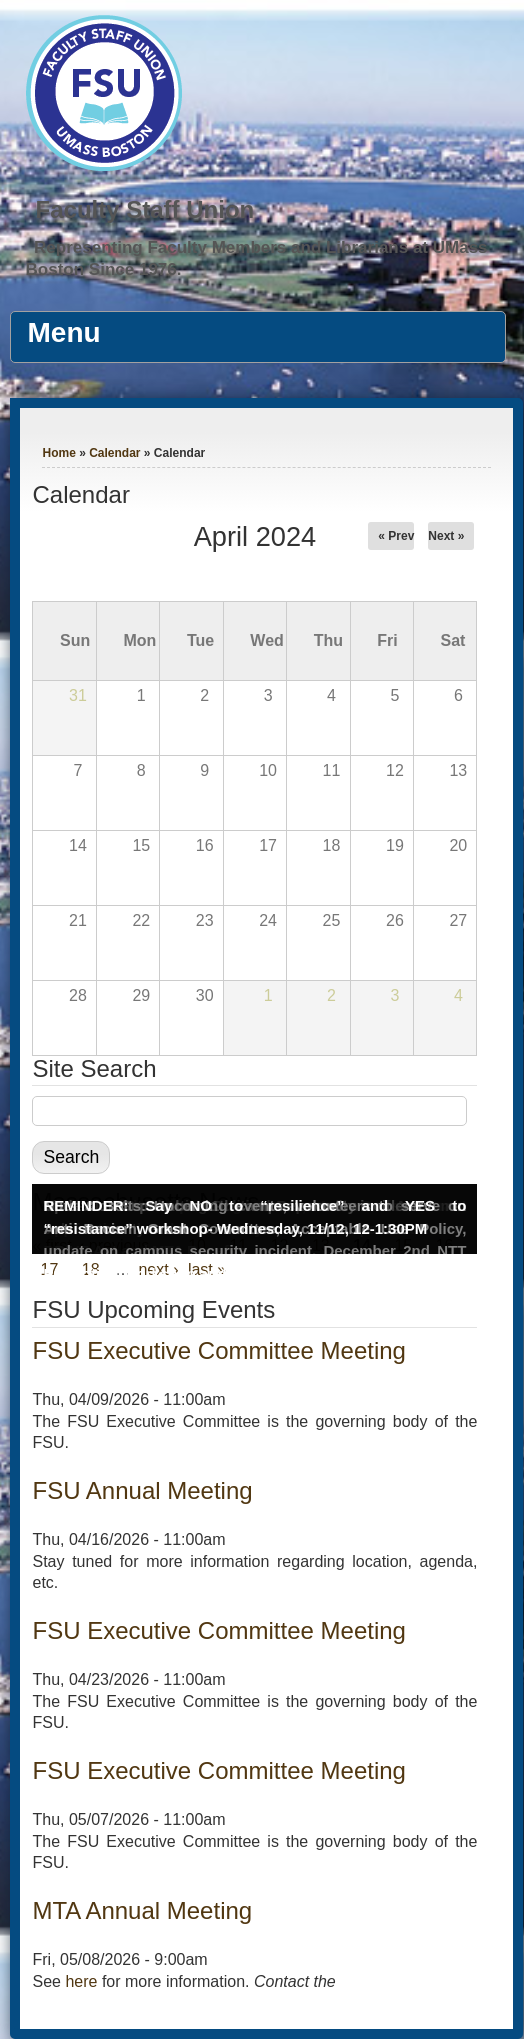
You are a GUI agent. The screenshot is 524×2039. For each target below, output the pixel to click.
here (81, 1981)
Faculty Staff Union (145, 209)
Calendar (114, 453)
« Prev (396, 536)
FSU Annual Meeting (142, 1490)
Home (58, 453)
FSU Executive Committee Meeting (218, 1350)
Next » (446, 536)
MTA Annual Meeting (142, 1910)
